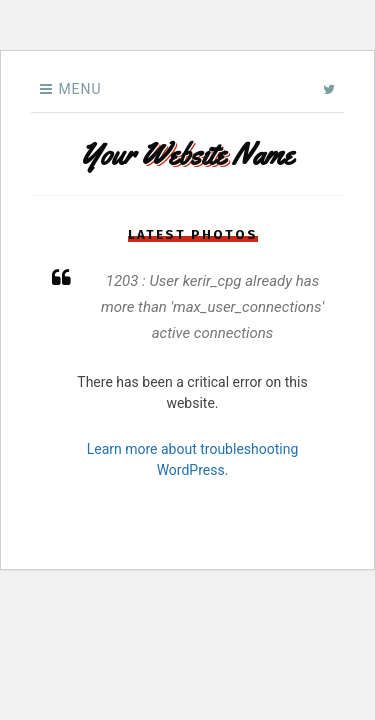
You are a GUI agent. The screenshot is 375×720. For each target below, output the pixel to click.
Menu (79, 89)
